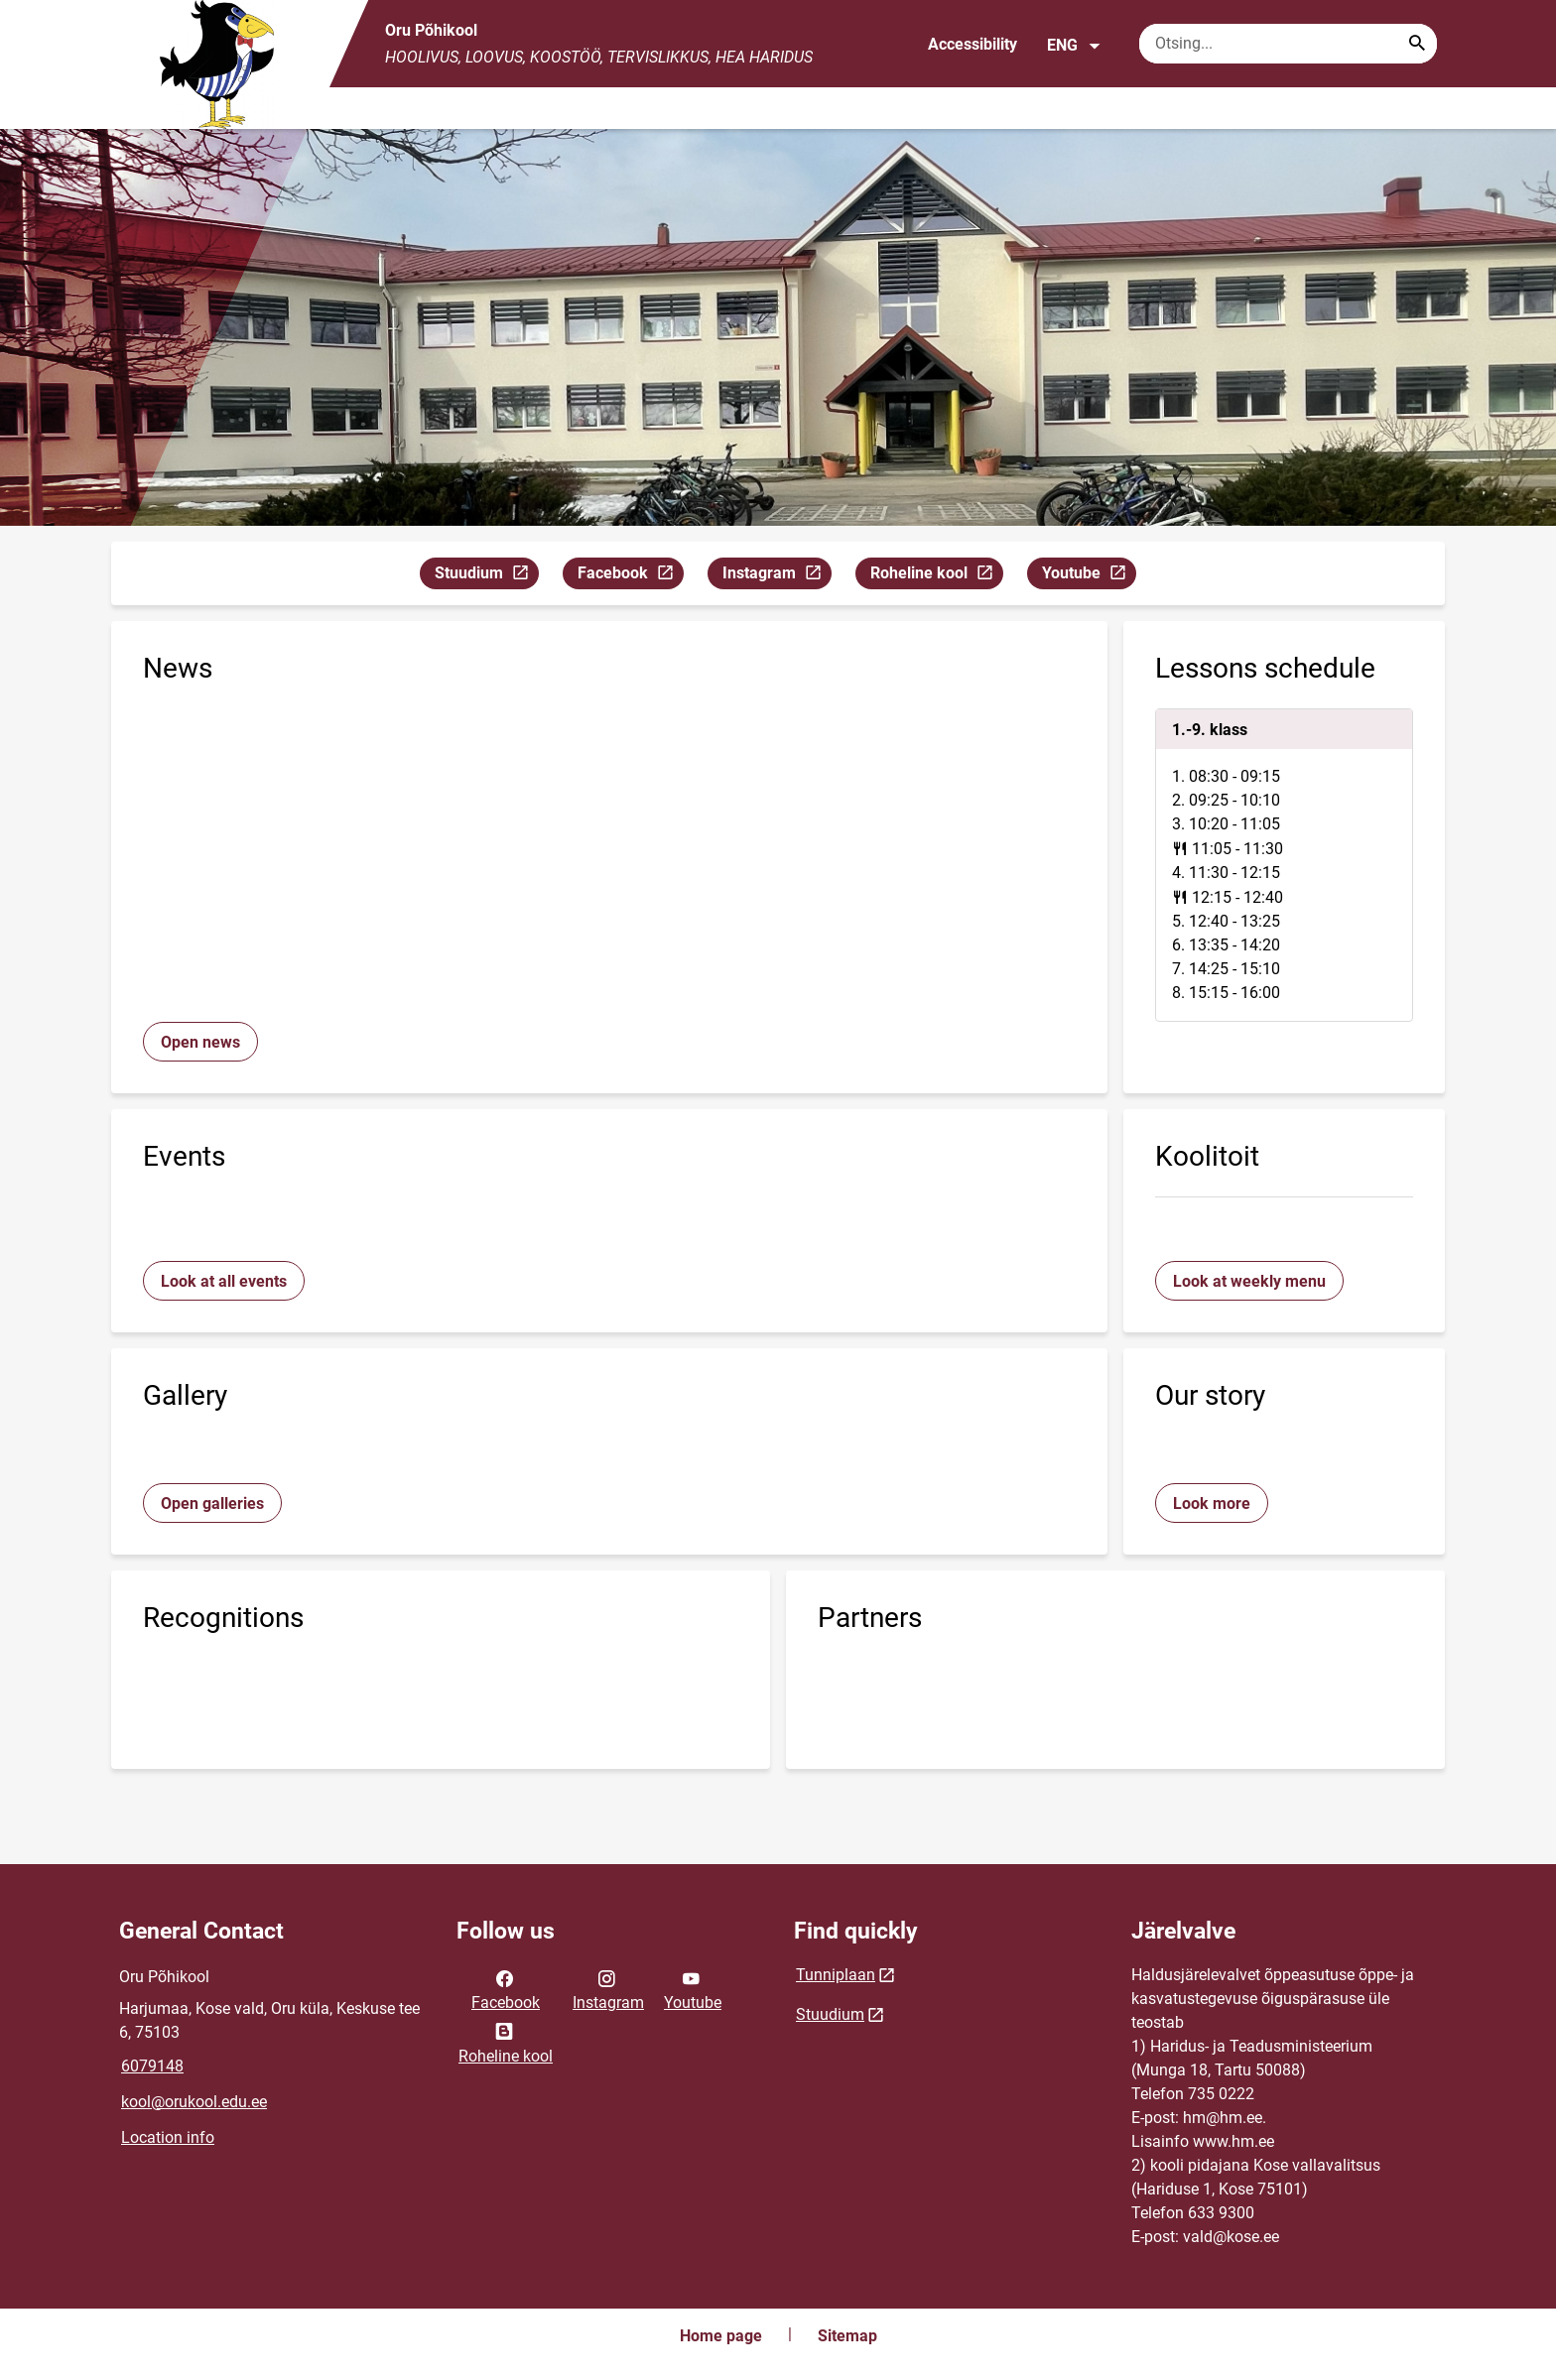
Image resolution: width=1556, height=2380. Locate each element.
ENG (1074, 46)
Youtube (1088, 576)
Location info (167, 2137)
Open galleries (212, 1503)
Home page (721, 2335)
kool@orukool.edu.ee (194, 2101)
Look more (1211, 1503)
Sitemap (847, 2335)
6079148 (152, 2066)
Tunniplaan (835, 1974)
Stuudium (486, 576)
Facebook (630, 576)
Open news (200, 1042)
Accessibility (972, 44)
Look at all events (224, 1281)
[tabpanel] (1284, 865)
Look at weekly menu (1249, 1281)
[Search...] (1417, 44)
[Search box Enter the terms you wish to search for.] (1288, 43)
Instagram (776, 576)
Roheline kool (936, 576)
